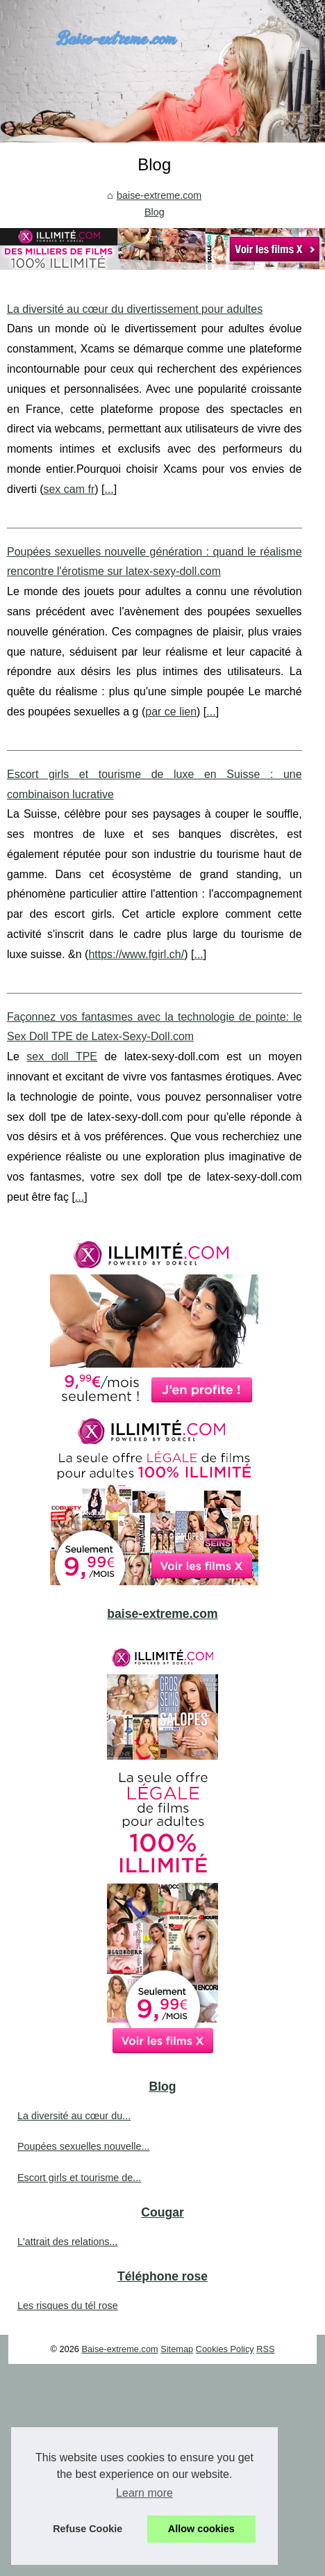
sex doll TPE (61, 1056)
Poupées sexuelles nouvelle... (83, 2146)
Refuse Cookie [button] (87, 2528)
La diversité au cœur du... (74, 2115)
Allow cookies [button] (201, 2528)
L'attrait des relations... (67, 2241)
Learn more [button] (144, 2493)
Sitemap (176, 2349)
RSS (265, 2349)
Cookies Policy (225, 2349)
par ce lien (171, 712)
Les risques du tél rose (67, 2305)
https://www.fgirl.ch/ (136, 954)
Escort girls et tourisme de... (79, 2177)
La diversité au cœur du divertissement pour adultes (134, 309)
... (108, 489)
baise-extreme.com (159, 195)
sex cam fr (68, 489)
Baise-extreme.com (119, 2349)
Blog (154, 212)
